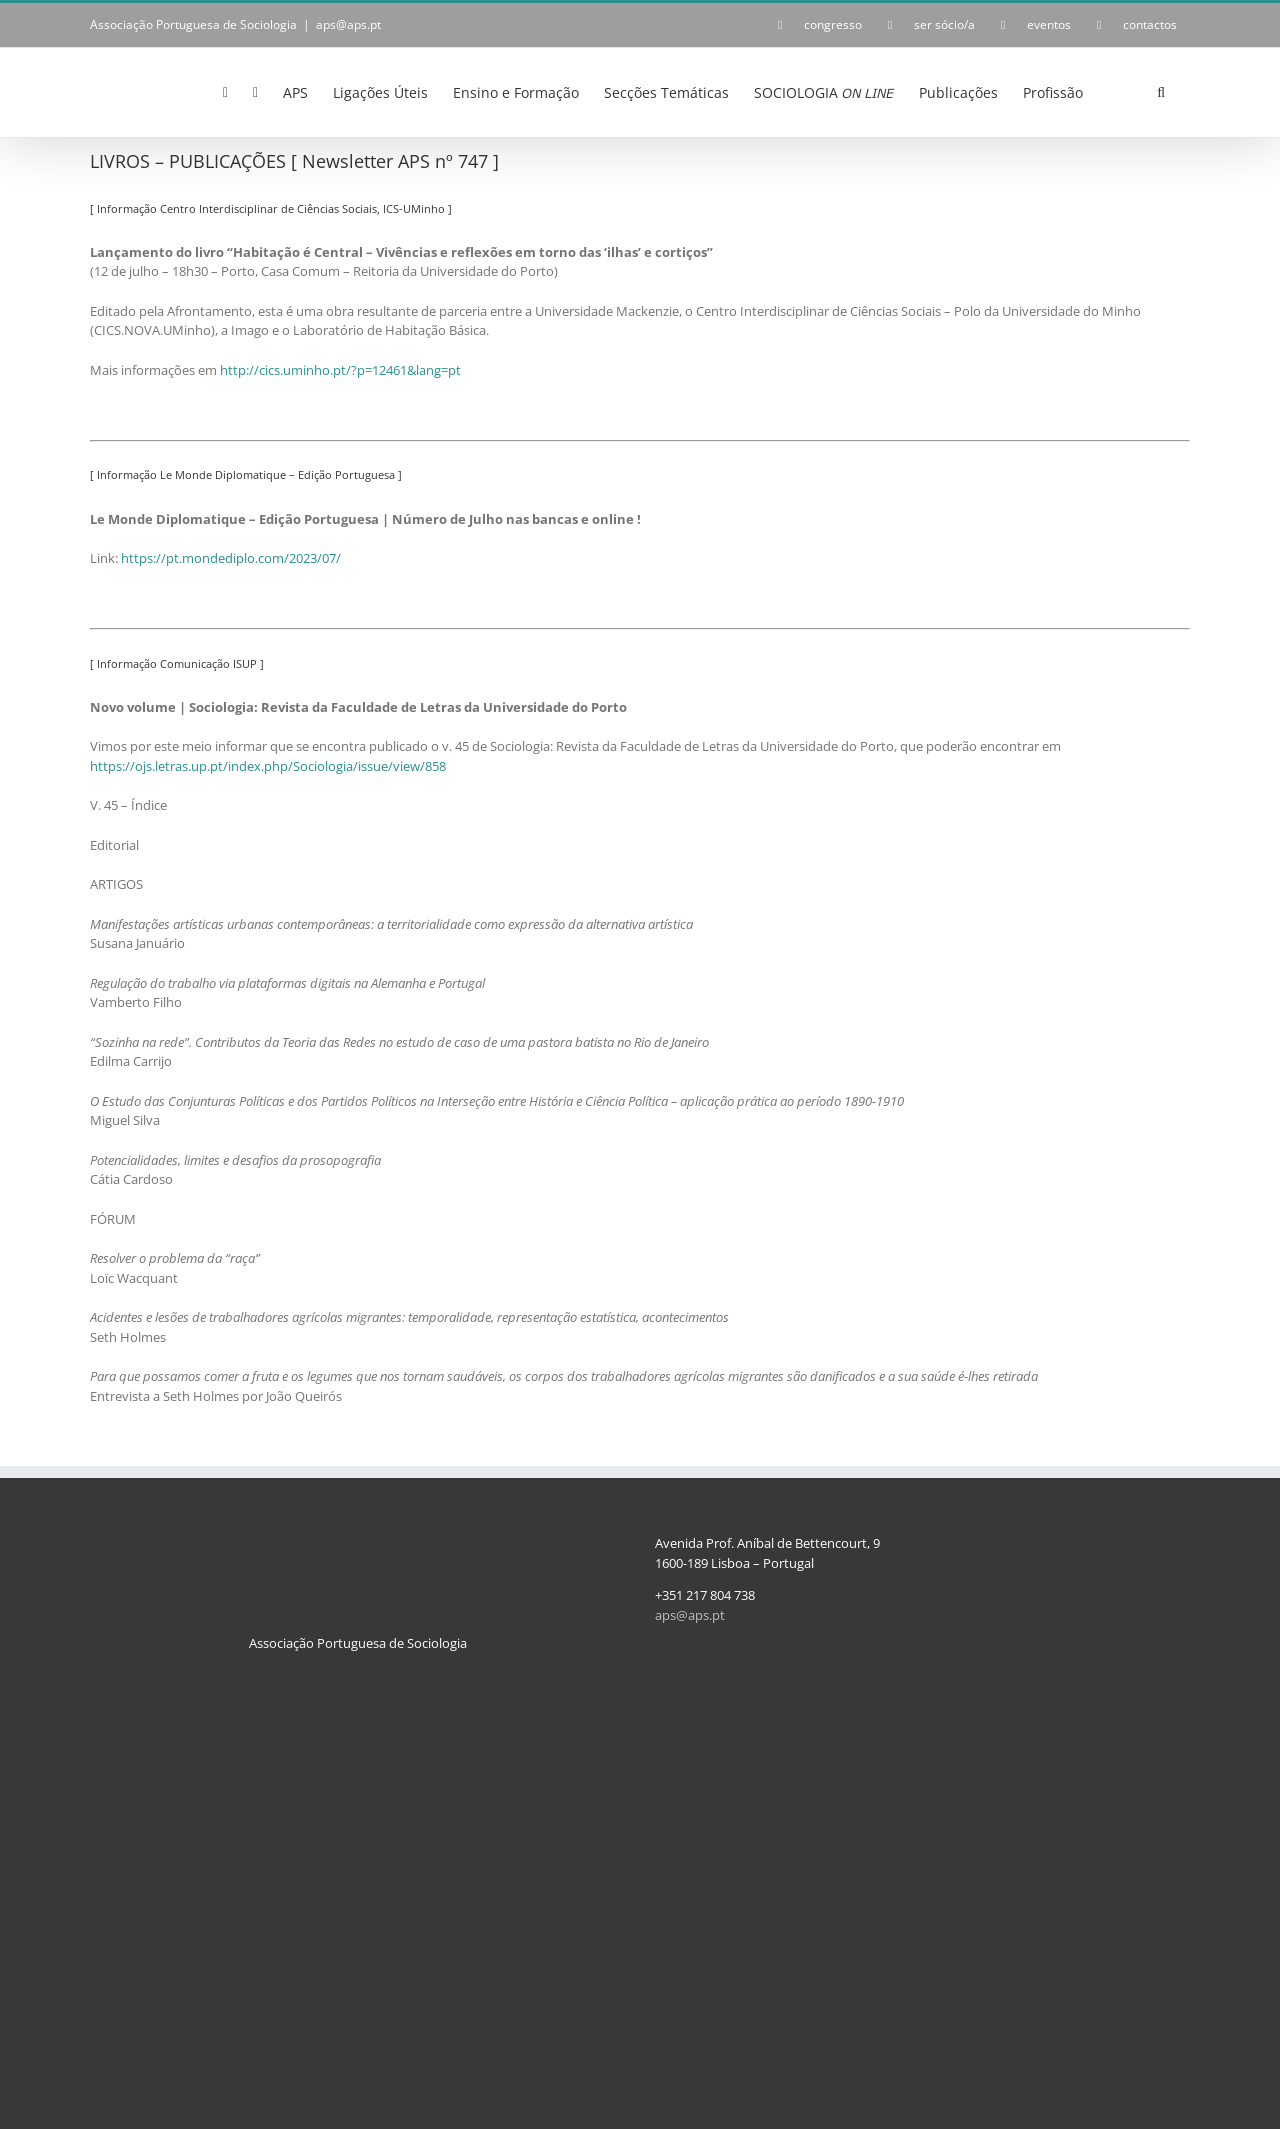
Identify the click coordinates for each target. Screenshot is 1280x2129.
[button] (1161, 91)
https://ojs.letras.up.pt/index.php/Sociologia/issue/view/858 (268, 766)
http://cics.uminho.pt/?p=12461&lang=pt (340, 370)
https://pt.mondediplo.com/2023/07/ (231, 558)
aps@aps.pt (348, 24)
